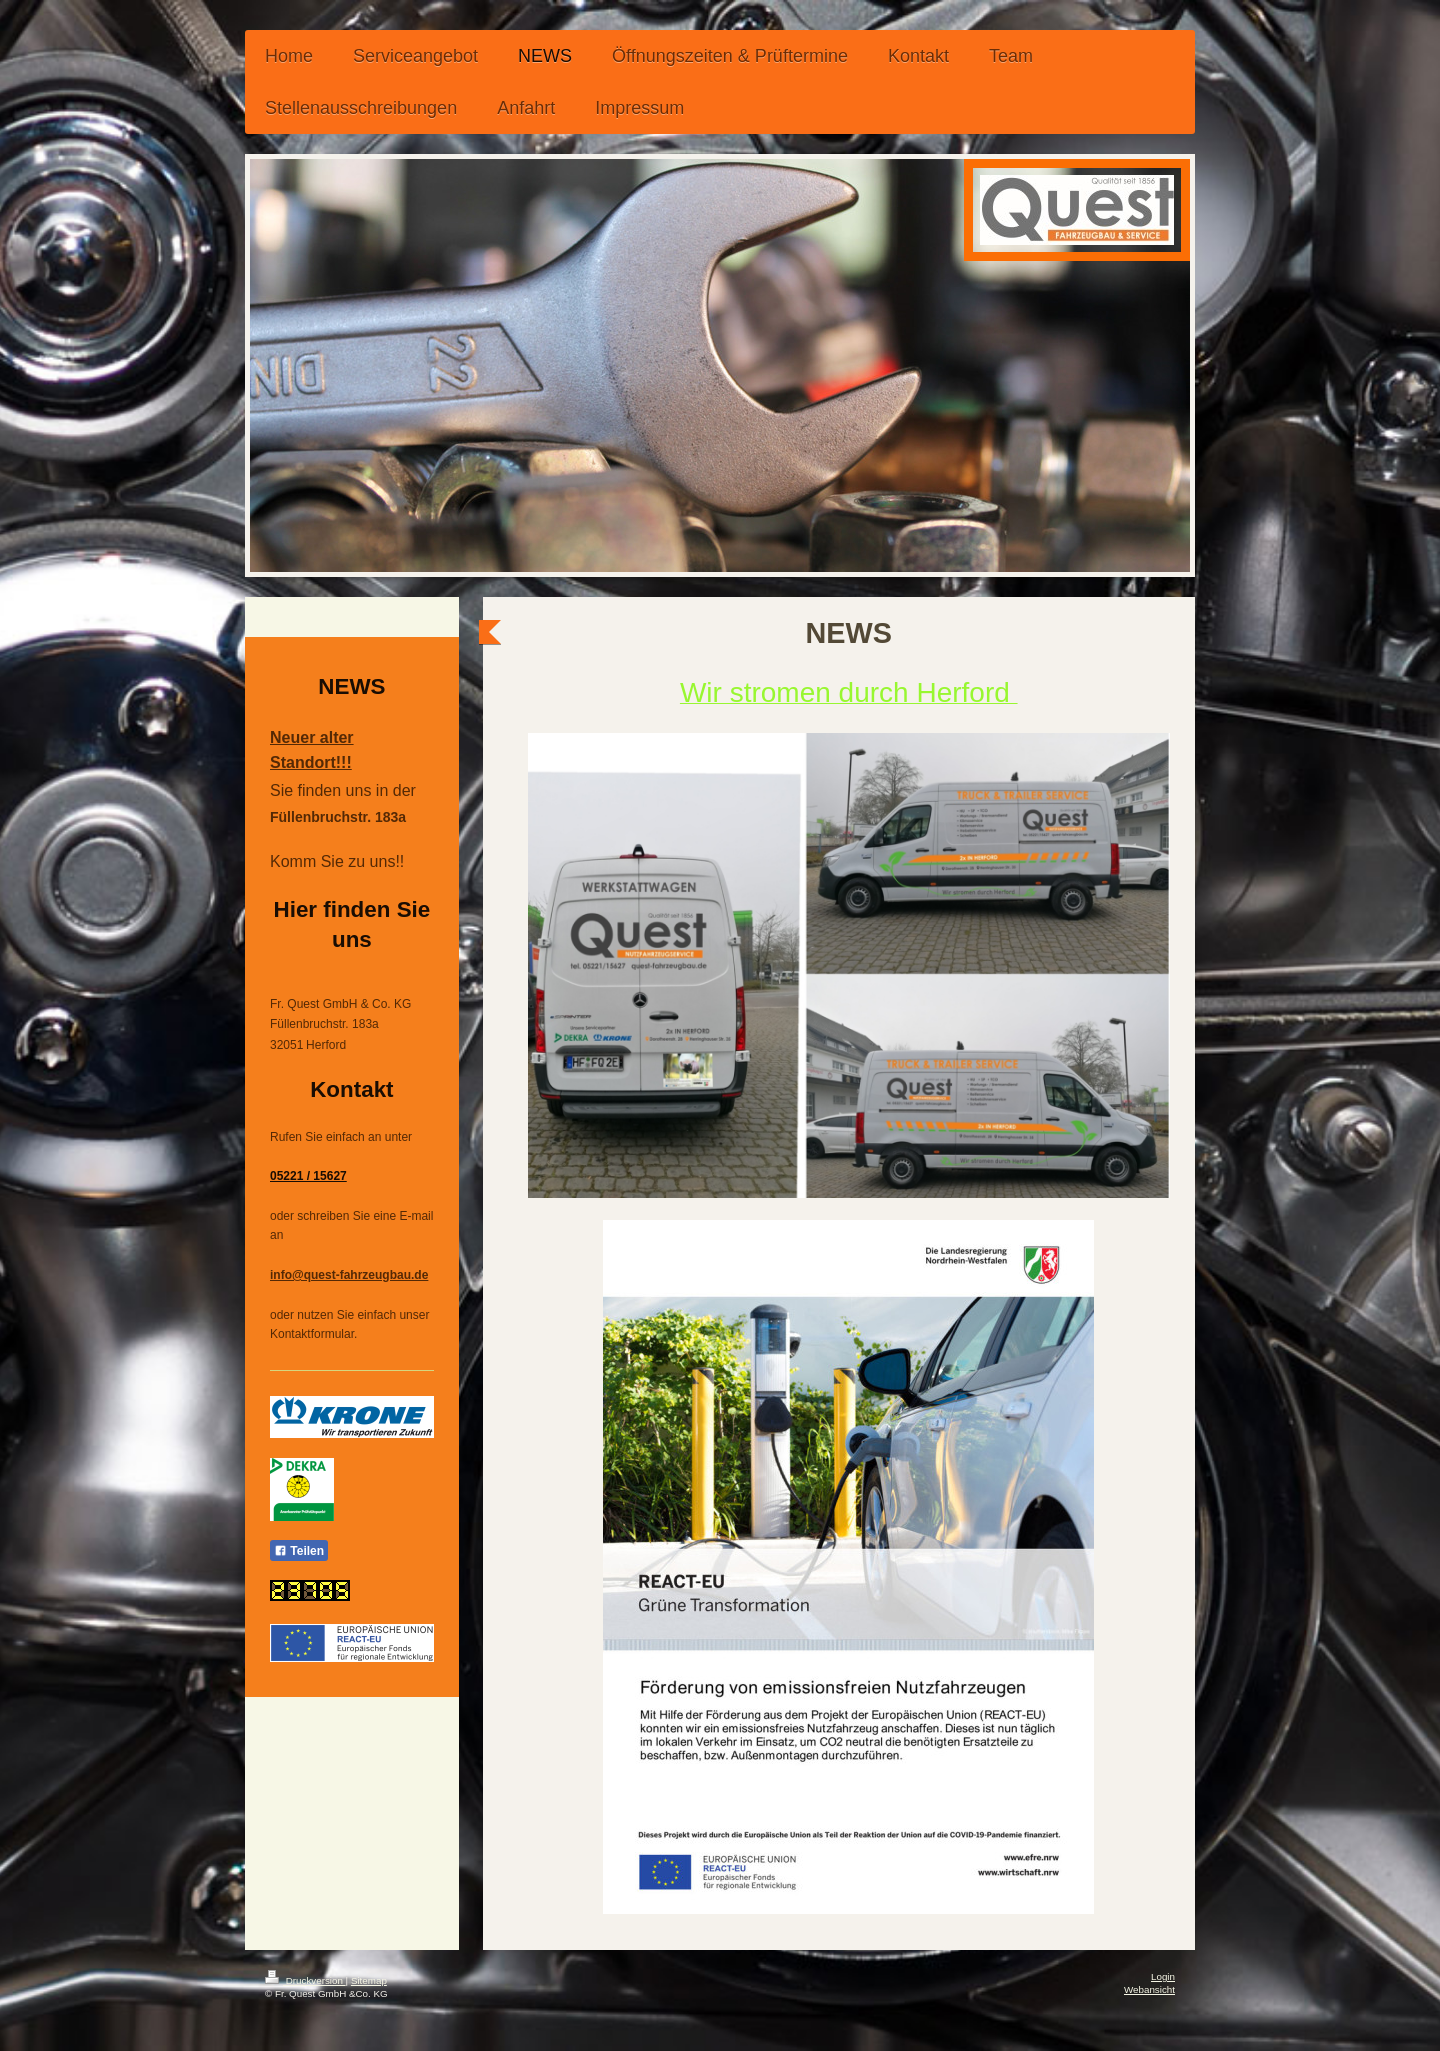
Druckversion (305, 1980)
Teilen (299, 1551)
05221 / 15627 (308, 1176)
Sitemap (369, 1980)
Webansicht (1149, 1989)
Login (1163, 1976)
